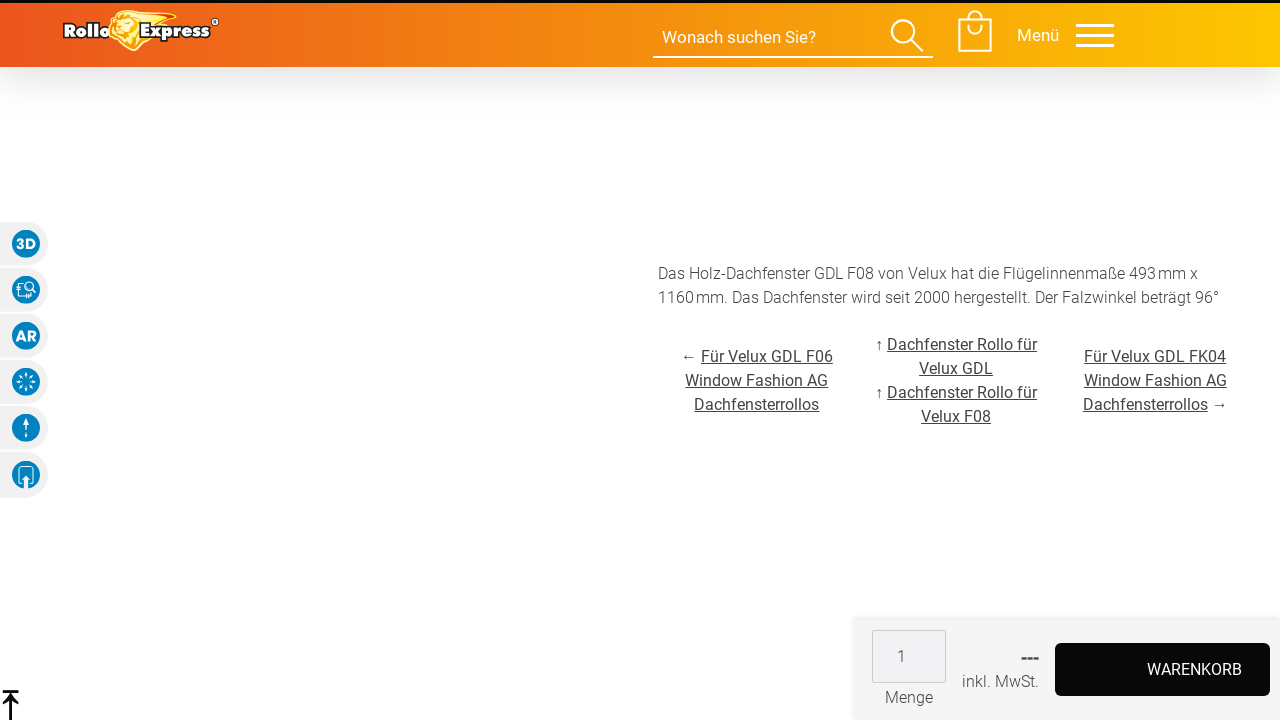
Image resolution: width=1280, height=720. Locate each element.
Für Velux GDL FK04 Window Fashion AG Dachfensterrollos (1155, 380)
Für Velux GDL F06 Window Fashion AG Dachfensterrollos (759, 380)
